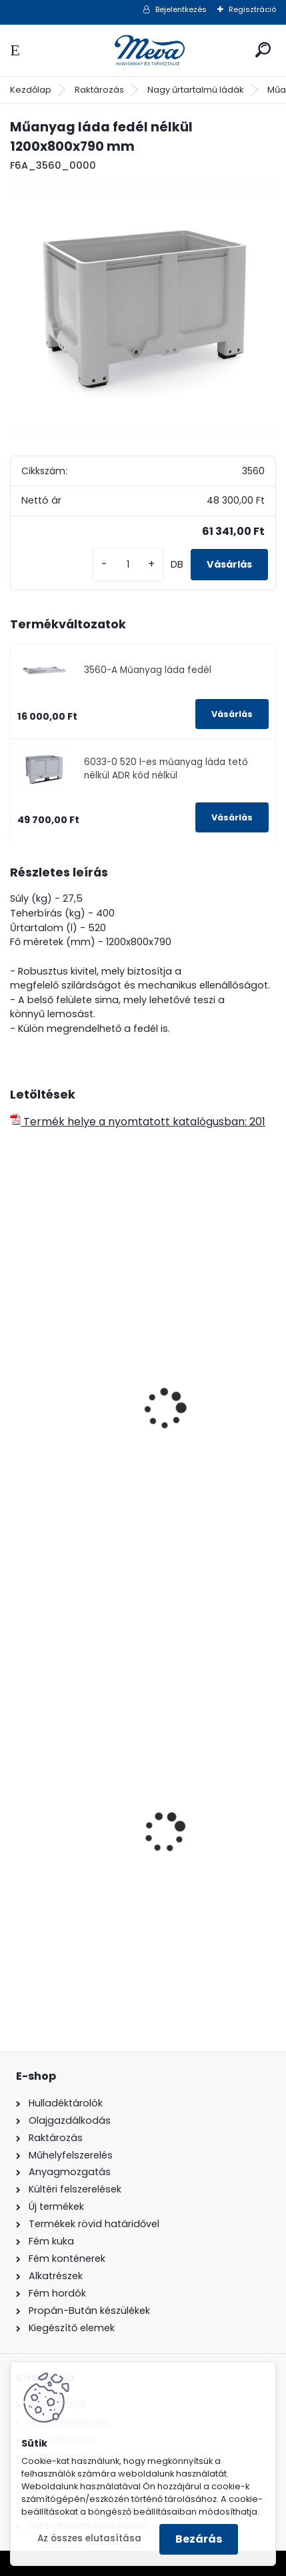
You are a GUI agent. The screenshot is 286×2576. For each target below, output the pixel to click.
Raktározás (99, 89)
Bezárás (198, 2539)
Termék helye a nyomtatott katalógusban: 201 (137, 1121)
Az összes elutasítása (89, 2538)
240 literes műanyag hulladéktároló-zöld (127, 1889)
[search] (263, 50)
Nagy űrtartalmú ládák (195, 89)
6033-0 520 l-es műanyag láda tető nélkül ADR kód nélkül (166, 769)
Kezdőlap (30, 89)
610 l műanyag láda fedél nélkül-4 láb (118, 1474)
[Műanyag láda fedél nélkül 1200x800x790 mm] (143, 308)
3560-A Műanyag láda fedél (147, 670)
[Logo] (143, 50)
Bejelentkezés (181, 9)
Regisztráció (252, 9)
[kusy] (128, 564)
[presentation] (16, 1390)
